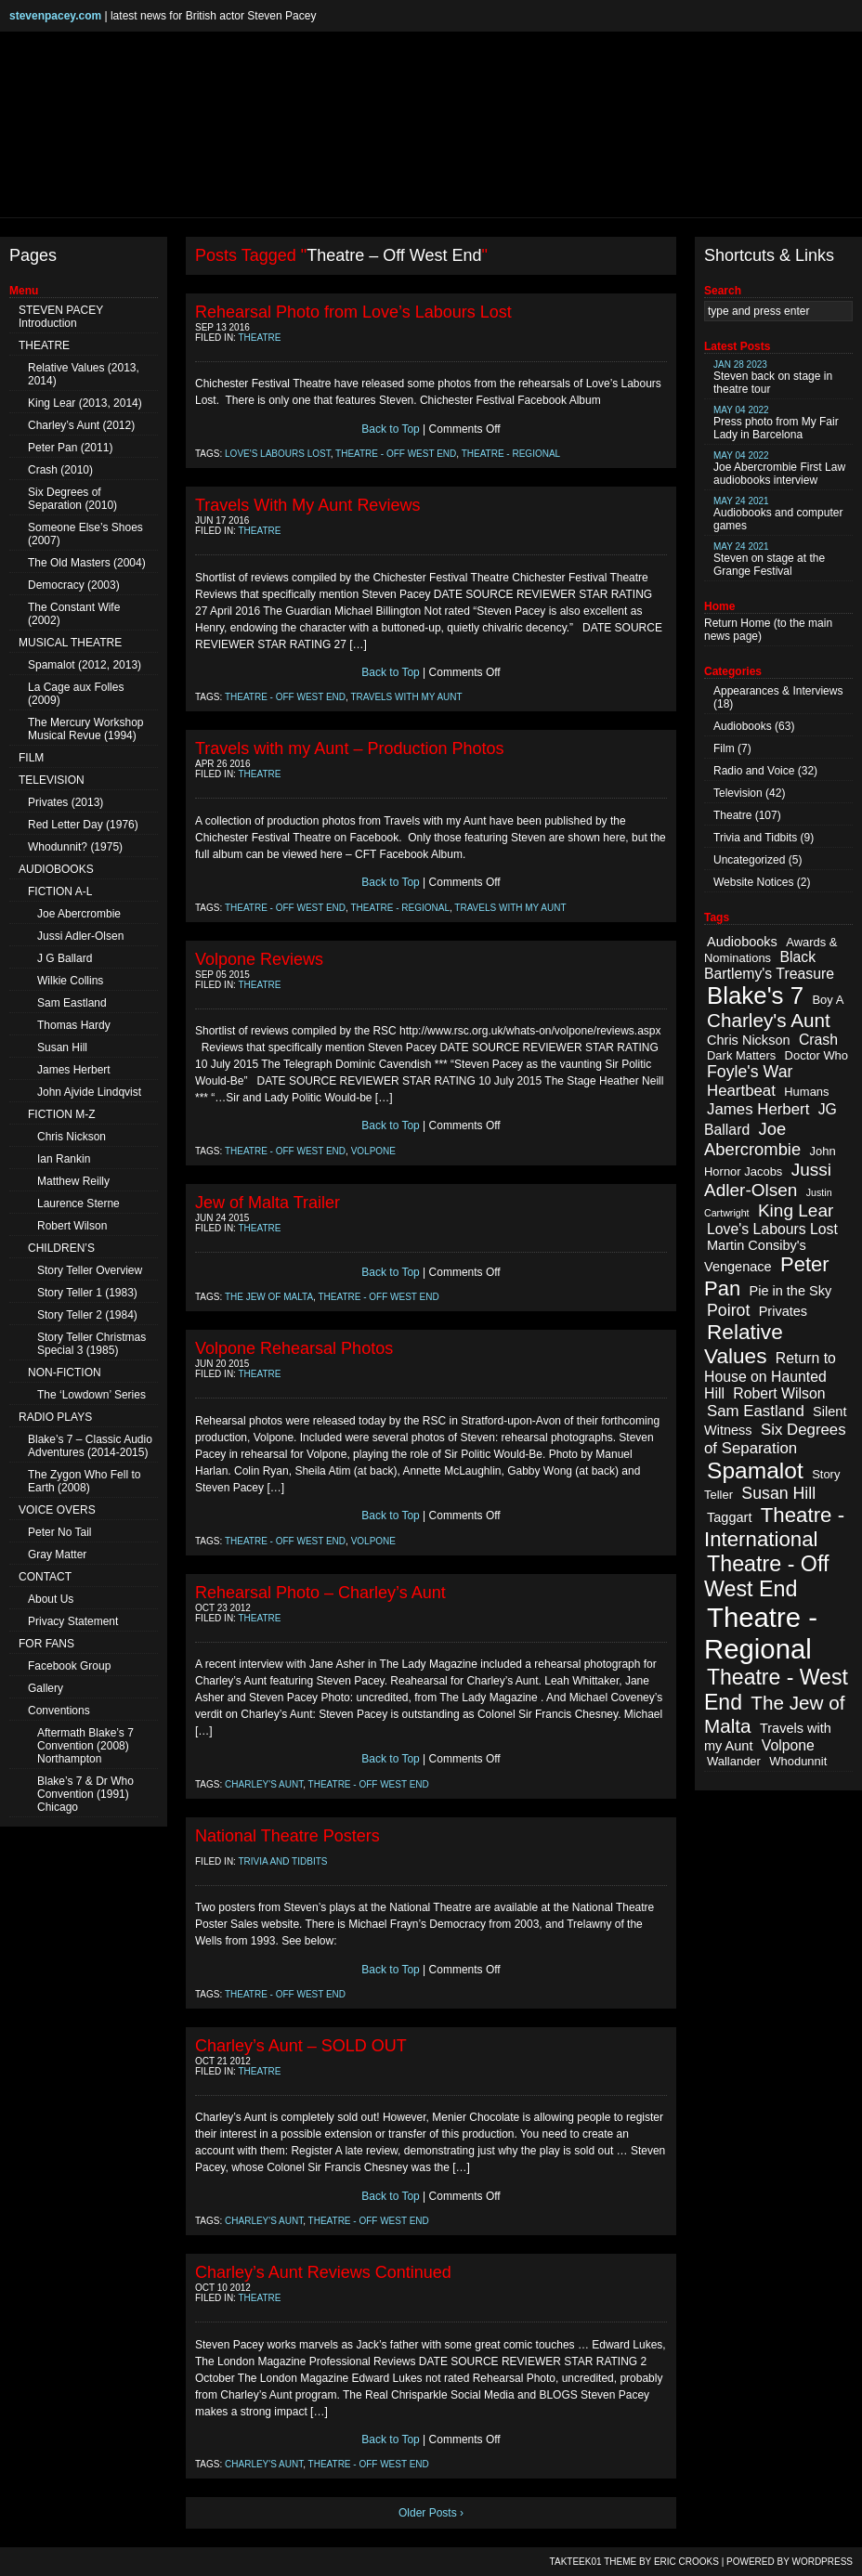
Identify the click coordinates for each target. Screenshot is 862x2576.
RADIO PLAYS (55, 1417)
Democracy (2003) (74, 585)
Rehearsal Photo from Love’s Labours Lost (353, 312)
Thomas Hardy (74, 1025)
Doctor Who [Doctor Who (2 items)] (816, 1055)
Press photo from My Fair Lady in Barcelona (776, 423)
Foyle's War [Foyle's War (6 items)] (749, 1071)
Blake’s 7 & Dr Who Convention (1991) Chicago (85, 1794)
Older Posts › (431, 2512)
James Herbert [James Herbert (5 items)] (758, 1109)
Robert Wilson (72, 1225)
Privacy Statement (73, 1621)
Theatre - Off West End (395, 454)
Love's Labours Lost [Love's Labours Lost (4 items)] (772, 1229)
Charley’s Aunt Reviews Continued (323, 2272)
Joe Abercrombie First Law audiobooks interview (779, 468)
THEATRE (44, 345)
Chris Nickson (71, 1136)
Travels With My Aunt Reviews (307, 505)
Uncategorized (749, 859)
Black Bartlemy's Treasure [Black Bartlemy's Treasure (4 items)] (769, 965)
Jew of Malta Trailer (267, 1202)
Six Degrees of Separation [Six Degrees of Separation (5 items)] (775, 1439)
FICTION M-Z (62, 1114)
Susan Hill (62, 1047)
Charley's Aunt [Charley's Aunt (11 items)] (768, 1020)
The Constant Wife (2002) (74, 614)
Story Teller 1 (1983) (87, 1292)
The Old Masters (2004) (87, 562)
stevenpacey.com (55, 15)
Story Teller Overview (89, 1270)
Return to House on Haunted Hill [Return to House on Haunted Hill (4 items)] (770, 1375)
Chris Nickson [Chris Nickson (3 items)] (748, 1040)
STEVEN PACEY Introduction (61, 317)
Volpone (373, 1151)
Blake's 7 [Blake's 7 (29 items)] (755, 995)
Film (724, 748)
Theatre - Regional (511, 454)
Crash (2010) (60, 469)
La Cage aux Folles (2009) (76, 694)
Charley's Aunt (264, 1784)
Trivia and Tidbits (283, 1861)
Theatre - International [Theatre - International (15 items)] (774, 1527)
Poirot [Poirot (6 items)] (728, 1310)
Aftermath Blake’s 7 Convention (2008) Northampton (85, 1745)
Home (755, 623)
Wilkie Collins (70, 980)
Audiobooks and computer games (777, 514)
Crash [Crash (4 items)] (818, 1039)
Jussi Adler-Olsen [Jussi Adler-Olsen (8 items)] (767, 1180)
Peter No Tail (59, 1532)
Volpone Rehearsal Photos (294, 1348)
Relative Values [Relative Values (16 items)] (743, 1344)
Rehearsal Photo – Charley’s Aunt (320, 1592)
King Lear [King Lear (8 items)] (795, 1210)
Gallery (45, 1688)
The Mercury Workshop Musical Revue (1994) (85, 729)
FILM (31, 757)
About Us (50, 1599)
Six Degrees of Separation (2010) (72, 499)
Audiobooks (742, 726)
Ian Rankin (63, 1158)
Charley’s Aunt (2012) (81, 425)
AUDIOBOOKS (56, 869)
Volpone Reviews (259, 959)
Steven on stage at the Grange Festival (769, 559)
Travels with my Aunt (406, 697)
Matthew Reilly (73, 1181)
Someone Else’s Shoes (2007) (85, 534)
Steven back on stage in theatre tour (772, 377)
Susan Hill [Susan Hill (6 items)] (778, 1493)
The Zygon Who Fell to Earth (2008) (84, 1481)
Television (738, 793)
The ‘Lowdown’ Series (91, 1394)
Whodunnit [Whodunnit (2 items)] (798, 1761)
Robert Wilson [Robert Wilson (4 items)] (779, 1393)
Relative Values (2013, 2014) (83, 374)
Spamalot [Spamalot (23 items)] (755, 1470)
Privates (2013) (65, 802)
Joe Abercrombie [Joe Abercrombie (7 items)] (752, 1139)
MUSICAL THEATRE (70, 642)
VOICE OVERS (57, 1509)
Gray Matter (57, 1554)
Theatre (260, 337)
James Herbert (74, 1069)
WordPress (822, 2561)
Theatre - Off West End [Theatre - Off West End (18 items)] (766, 1576)
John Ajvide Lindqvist (89, 1092)
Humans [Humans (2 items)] (806, 1092)
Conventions (59, 1710)
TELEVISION (52, 780)
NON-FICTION (64, 1372)
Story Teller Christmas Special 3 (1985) (91, 1344)
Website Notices (753, 882)
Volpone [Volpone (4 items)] (788, 1745)
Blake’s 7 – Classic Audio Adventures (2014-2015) (90, 1446)
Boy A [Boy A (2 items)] (827, 1000)
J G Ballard (64, 958)
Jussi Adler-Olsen (80, 936)
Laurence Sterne (78, 1203)
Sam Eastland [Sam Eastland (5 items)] (755, 1411)
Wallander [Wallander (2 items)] (734, 1761)
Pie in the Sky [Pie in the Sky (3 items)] (790, 1290)
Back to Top (390, 429)
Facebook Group (69, 1665)
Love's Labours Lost (278, 454)
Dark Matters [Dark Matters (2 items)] (741, 1055)
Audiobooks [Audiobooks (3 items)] (742, 941)
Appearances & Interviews (777, 690)
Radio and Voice (753, 770)
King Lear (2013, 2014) (85, 403)
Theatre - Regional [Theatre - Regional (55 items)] (760, 1633)
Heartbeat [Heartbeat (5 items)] (741, 1090)
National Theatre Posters (287, 1836)
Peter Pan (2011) (70, 447)
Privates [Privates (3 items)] (783, 1311)
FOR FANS (46, 1643)
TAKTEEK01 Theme (593, 2561)
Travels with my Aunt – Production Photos (349, 748)
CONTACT (45, 1576)
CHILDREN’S (61, 1248)
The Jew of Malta (269, 1297)
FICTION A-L (60, 891)
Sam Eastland (72, 1002)
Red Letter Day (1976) (83, 824)
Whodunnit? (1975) (75, 846)
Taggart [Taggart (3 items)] (729, 1517)
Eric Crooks (686, 2561)
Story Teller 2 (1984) (87, 1314)
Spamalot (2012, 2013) (84, 664)
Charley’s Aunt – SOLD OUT (301, 2045)
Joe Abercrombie (79, 913)
